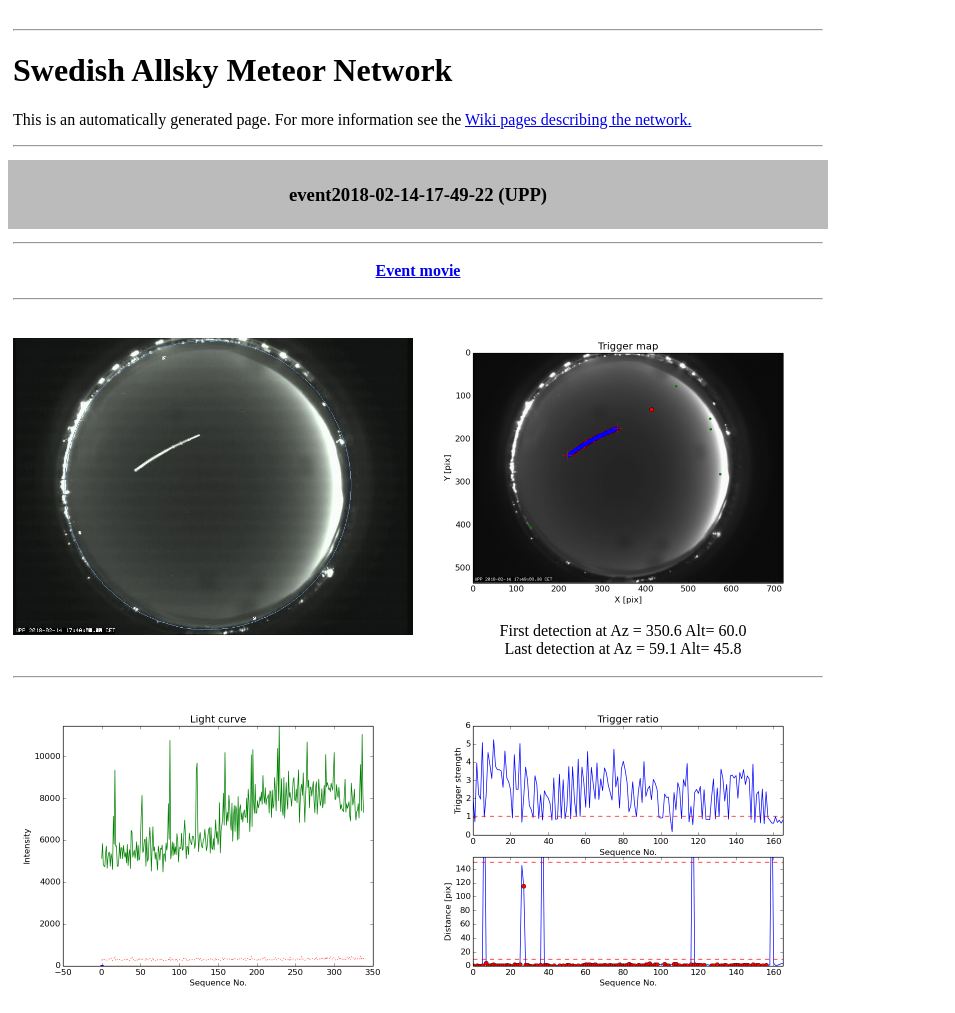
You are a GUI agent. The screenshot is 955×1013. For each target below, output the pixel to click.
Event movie (418, 270)
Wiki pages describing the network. (578, 119)
